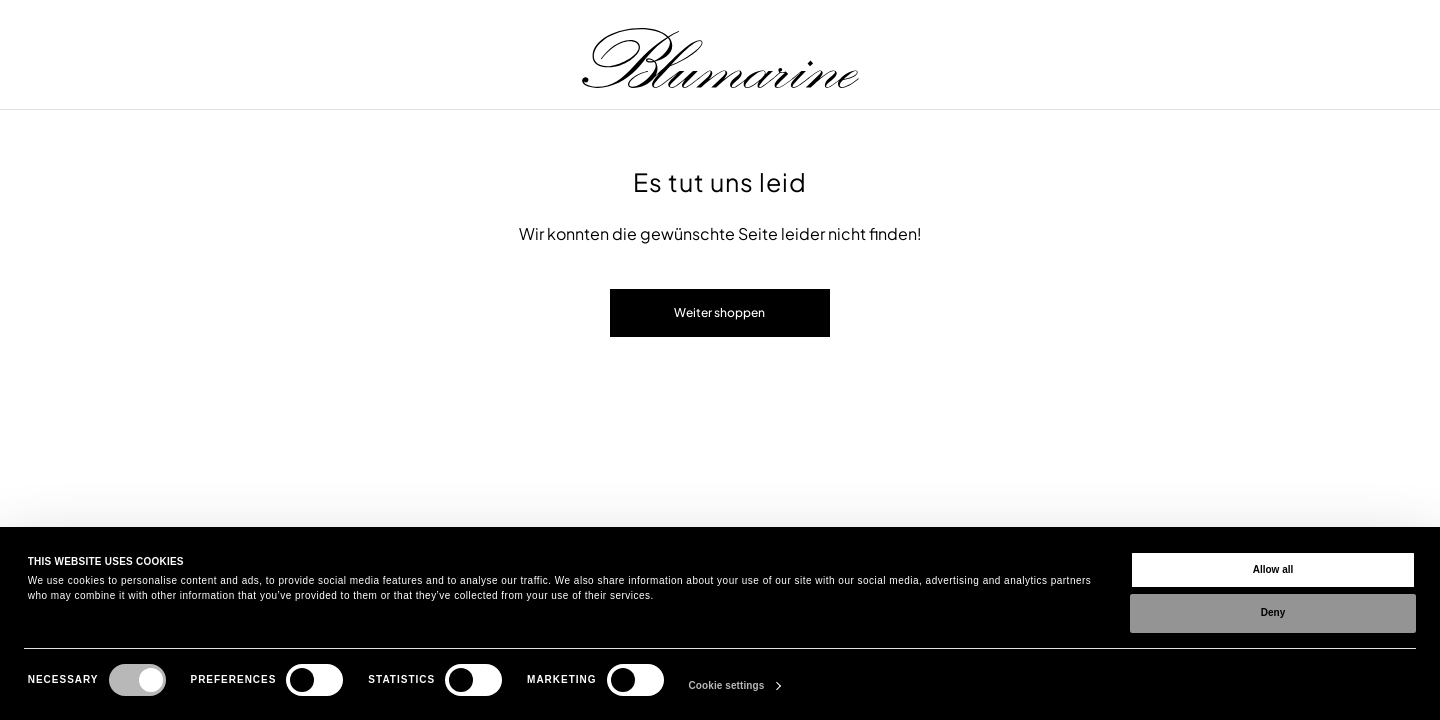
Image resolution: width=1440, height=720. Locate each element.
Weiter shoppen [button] (719, 312)
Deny (1273, 612)
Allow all (1273, 569)
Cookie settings (727, 685)
